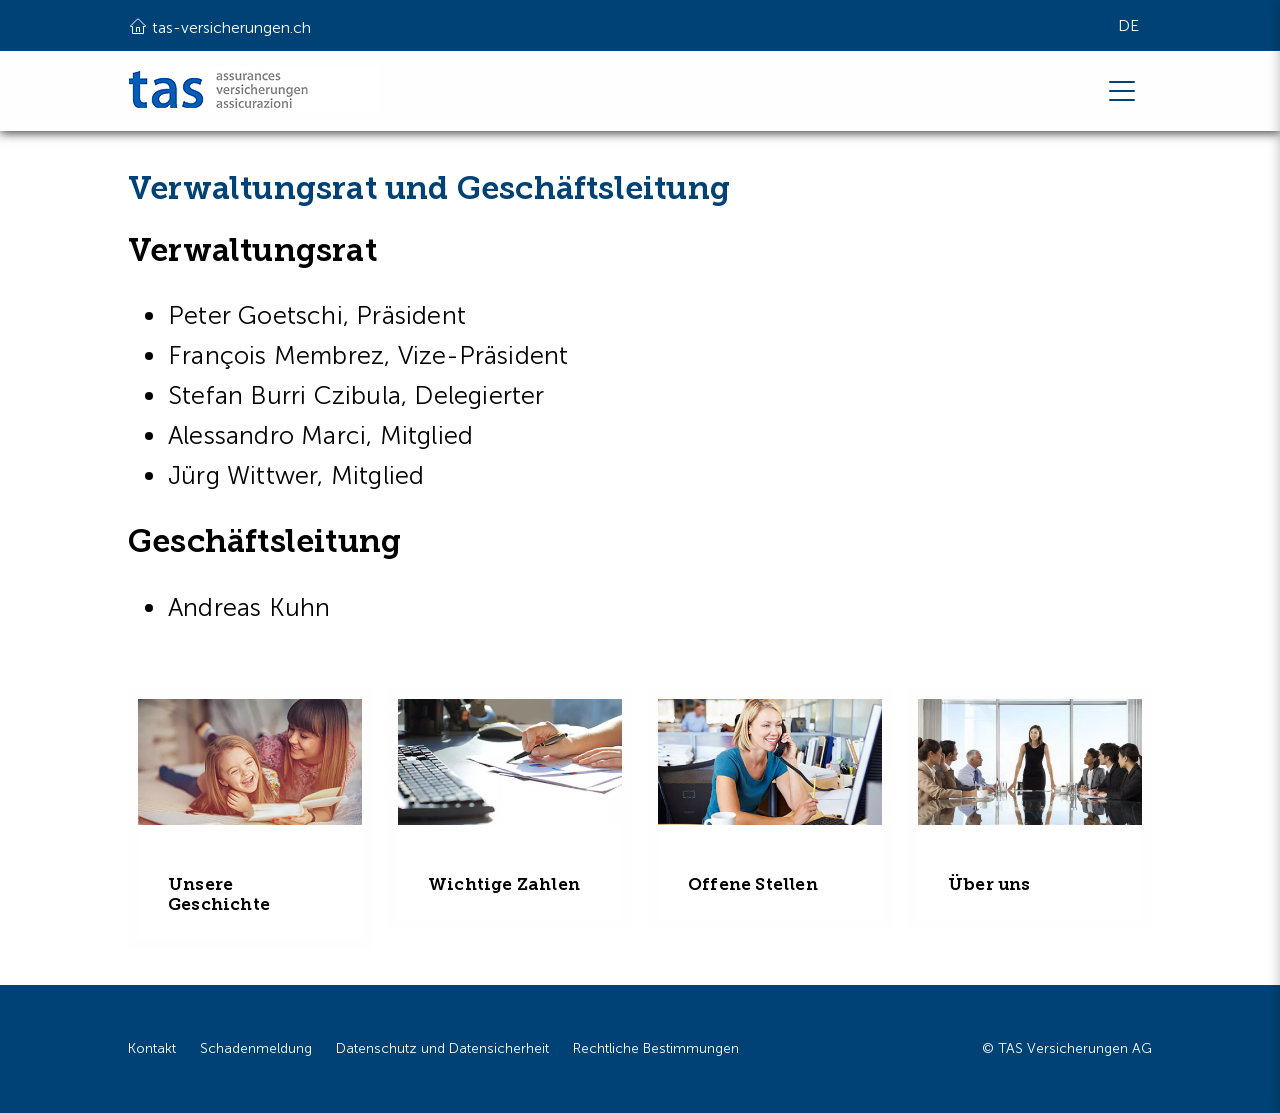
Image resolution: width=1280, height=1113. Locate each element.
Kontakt (152, 1048)
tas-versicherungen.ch (219, 26)
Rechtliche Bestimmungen (656, 1048)
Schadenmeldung (256, 1048)
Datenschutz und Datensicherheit (442, 1048)
